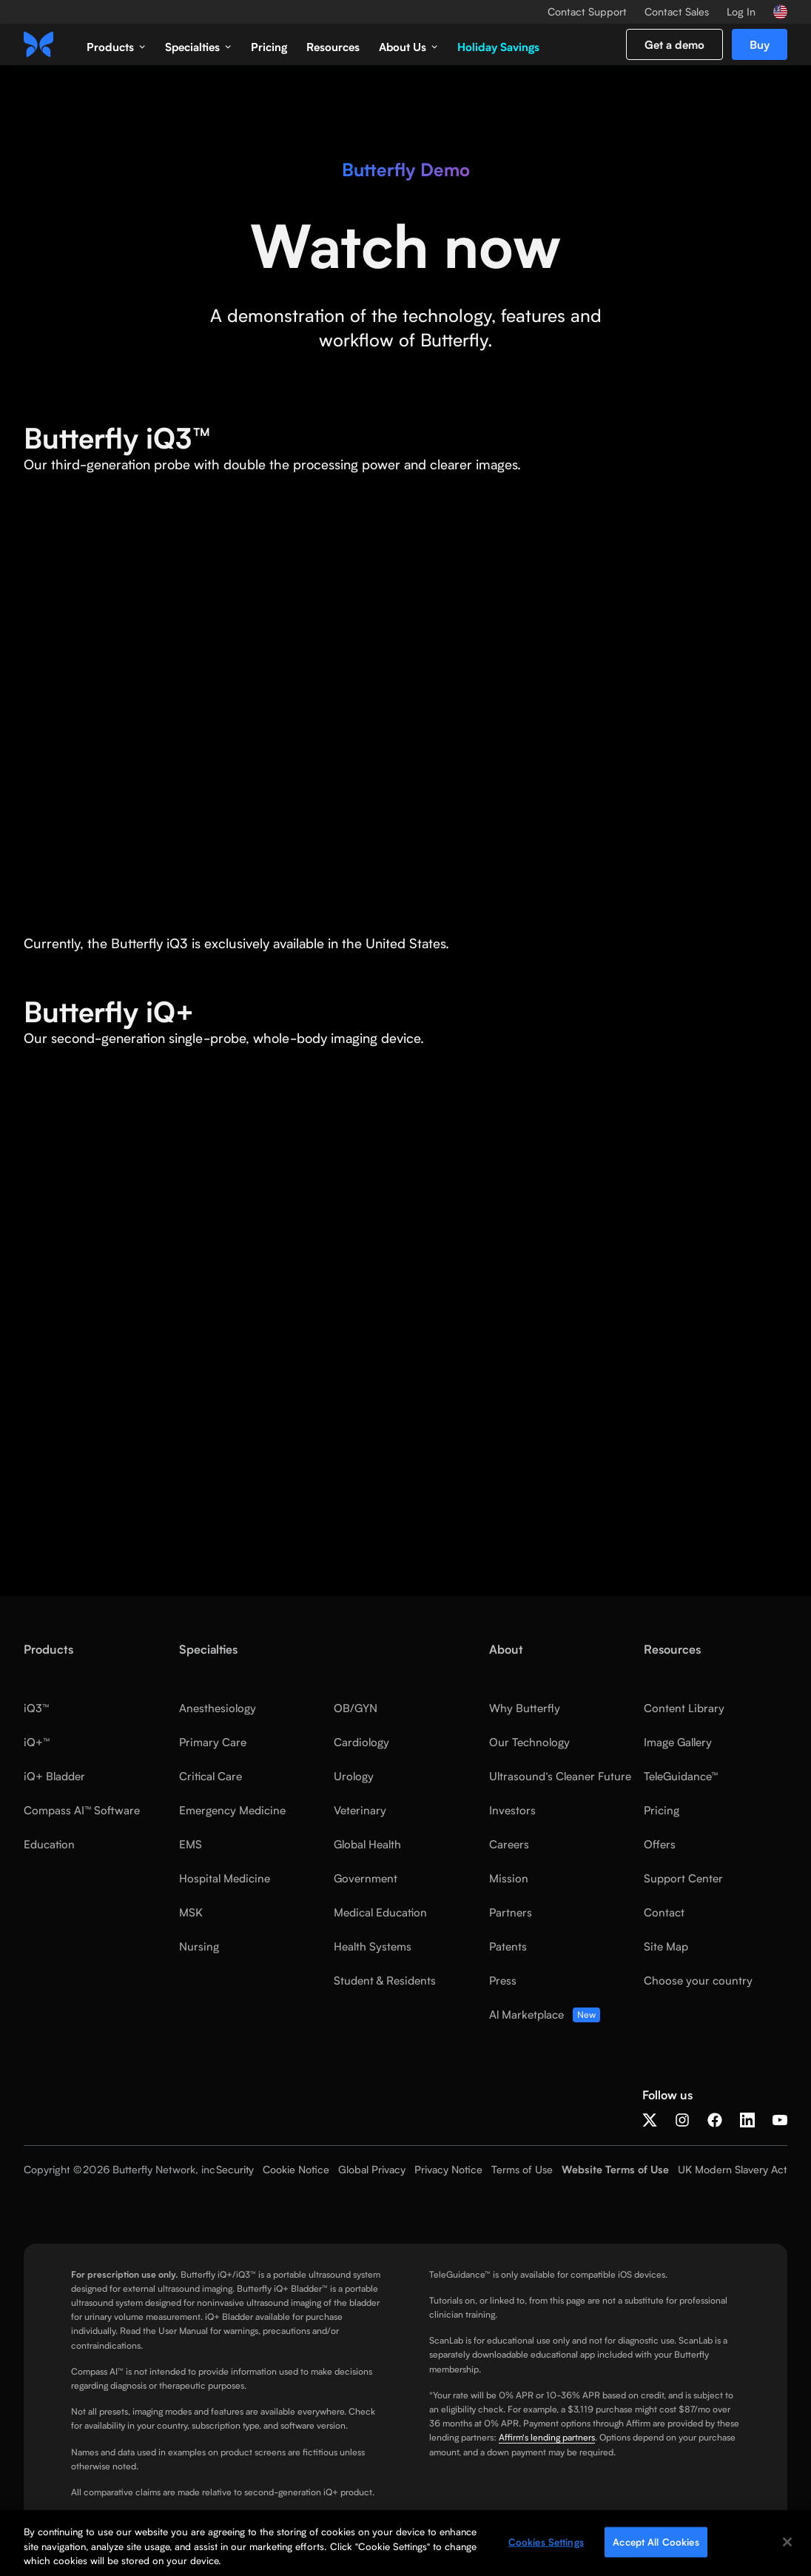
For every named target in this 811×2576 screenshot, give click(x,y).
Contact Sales (677, 12)
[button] (116, 44)
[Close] (787, 2542)
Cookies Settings (546, 2541)
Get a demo (674, 44)
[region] (405, 2543)
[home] (38, 44)
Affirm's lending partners (547, 2437)
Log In (741, 12)
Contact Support (587, 12)
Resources (333, 46)
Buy (760, 44)
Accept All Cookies (656, 2541)
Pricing (269, 46)
